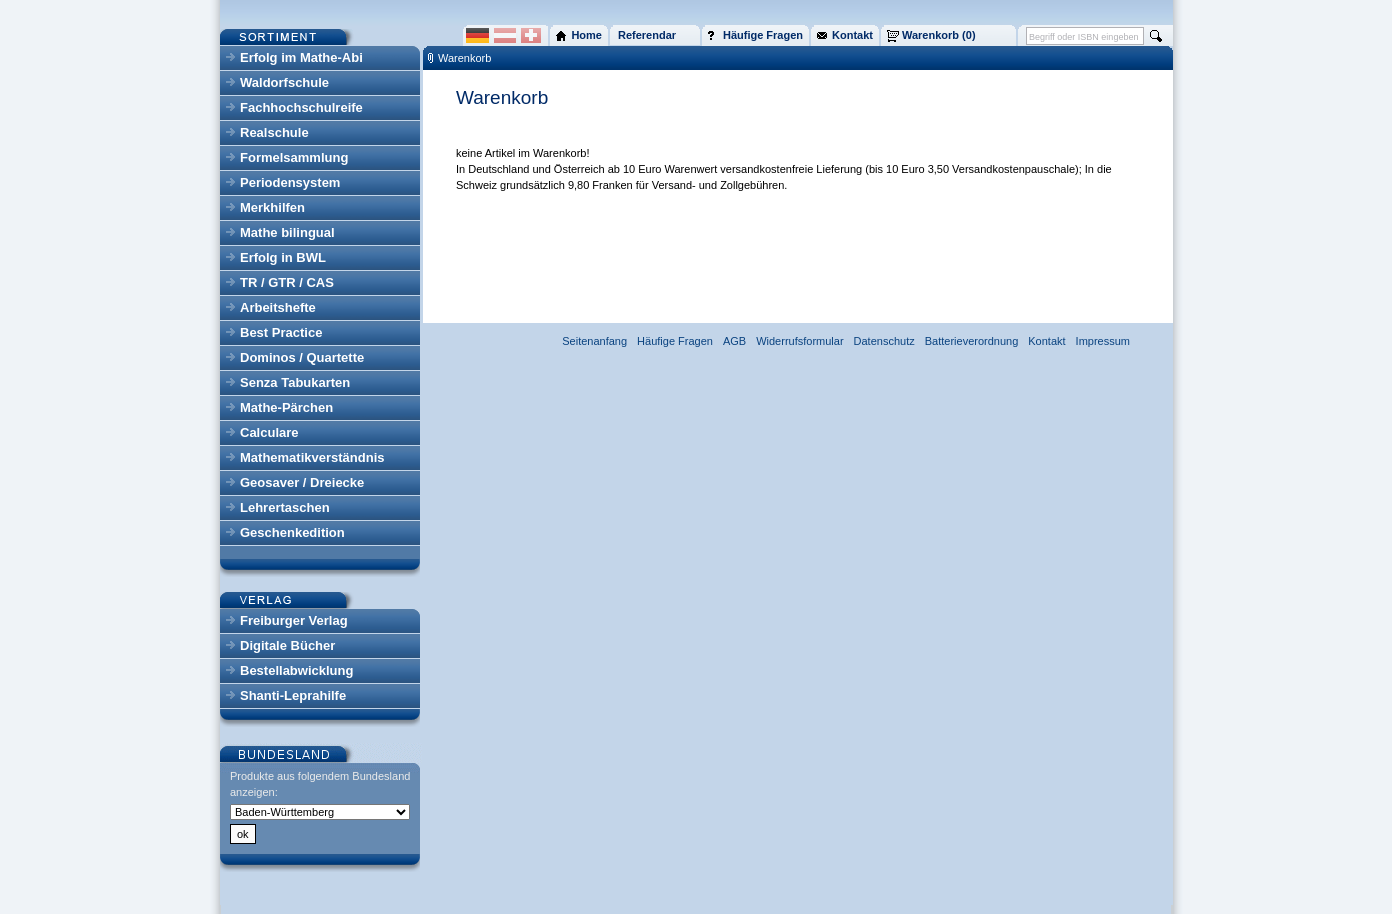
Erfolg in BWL (283, 257)
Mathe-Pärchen (286, 407)
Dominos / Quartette (302, 357)
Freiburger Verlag (294, 620)
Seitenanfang (594, 341)
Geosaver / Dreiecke (302, 482)
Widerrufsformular (799, 341)
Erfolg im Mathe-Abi (301, 57)
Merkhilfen (272, 207)
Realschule (274, 132)
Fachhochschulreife (301, 107)
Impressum (1103, 341)
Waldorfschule (284, 82)
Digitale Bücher (287, 645)
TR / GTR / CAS (287, 282)
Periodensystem (290, 182)
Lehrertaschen (285, 507)
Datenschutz (884, 341)
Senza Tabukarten (295, 382)
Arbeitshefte (278, 307)
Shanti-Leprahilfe (293, 695)
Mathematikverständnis (312, 457)
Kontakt (1046, 341)
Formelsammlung (294, 157)
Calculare (269, 432)
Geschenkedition (292, 532)
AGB (734, 341)
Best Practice (281, 332)
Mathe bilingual (287, 232)
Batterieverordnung (972, 341)
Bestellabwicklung (296, 670)
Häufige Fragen (675, 341)
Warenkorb (464, 58)
